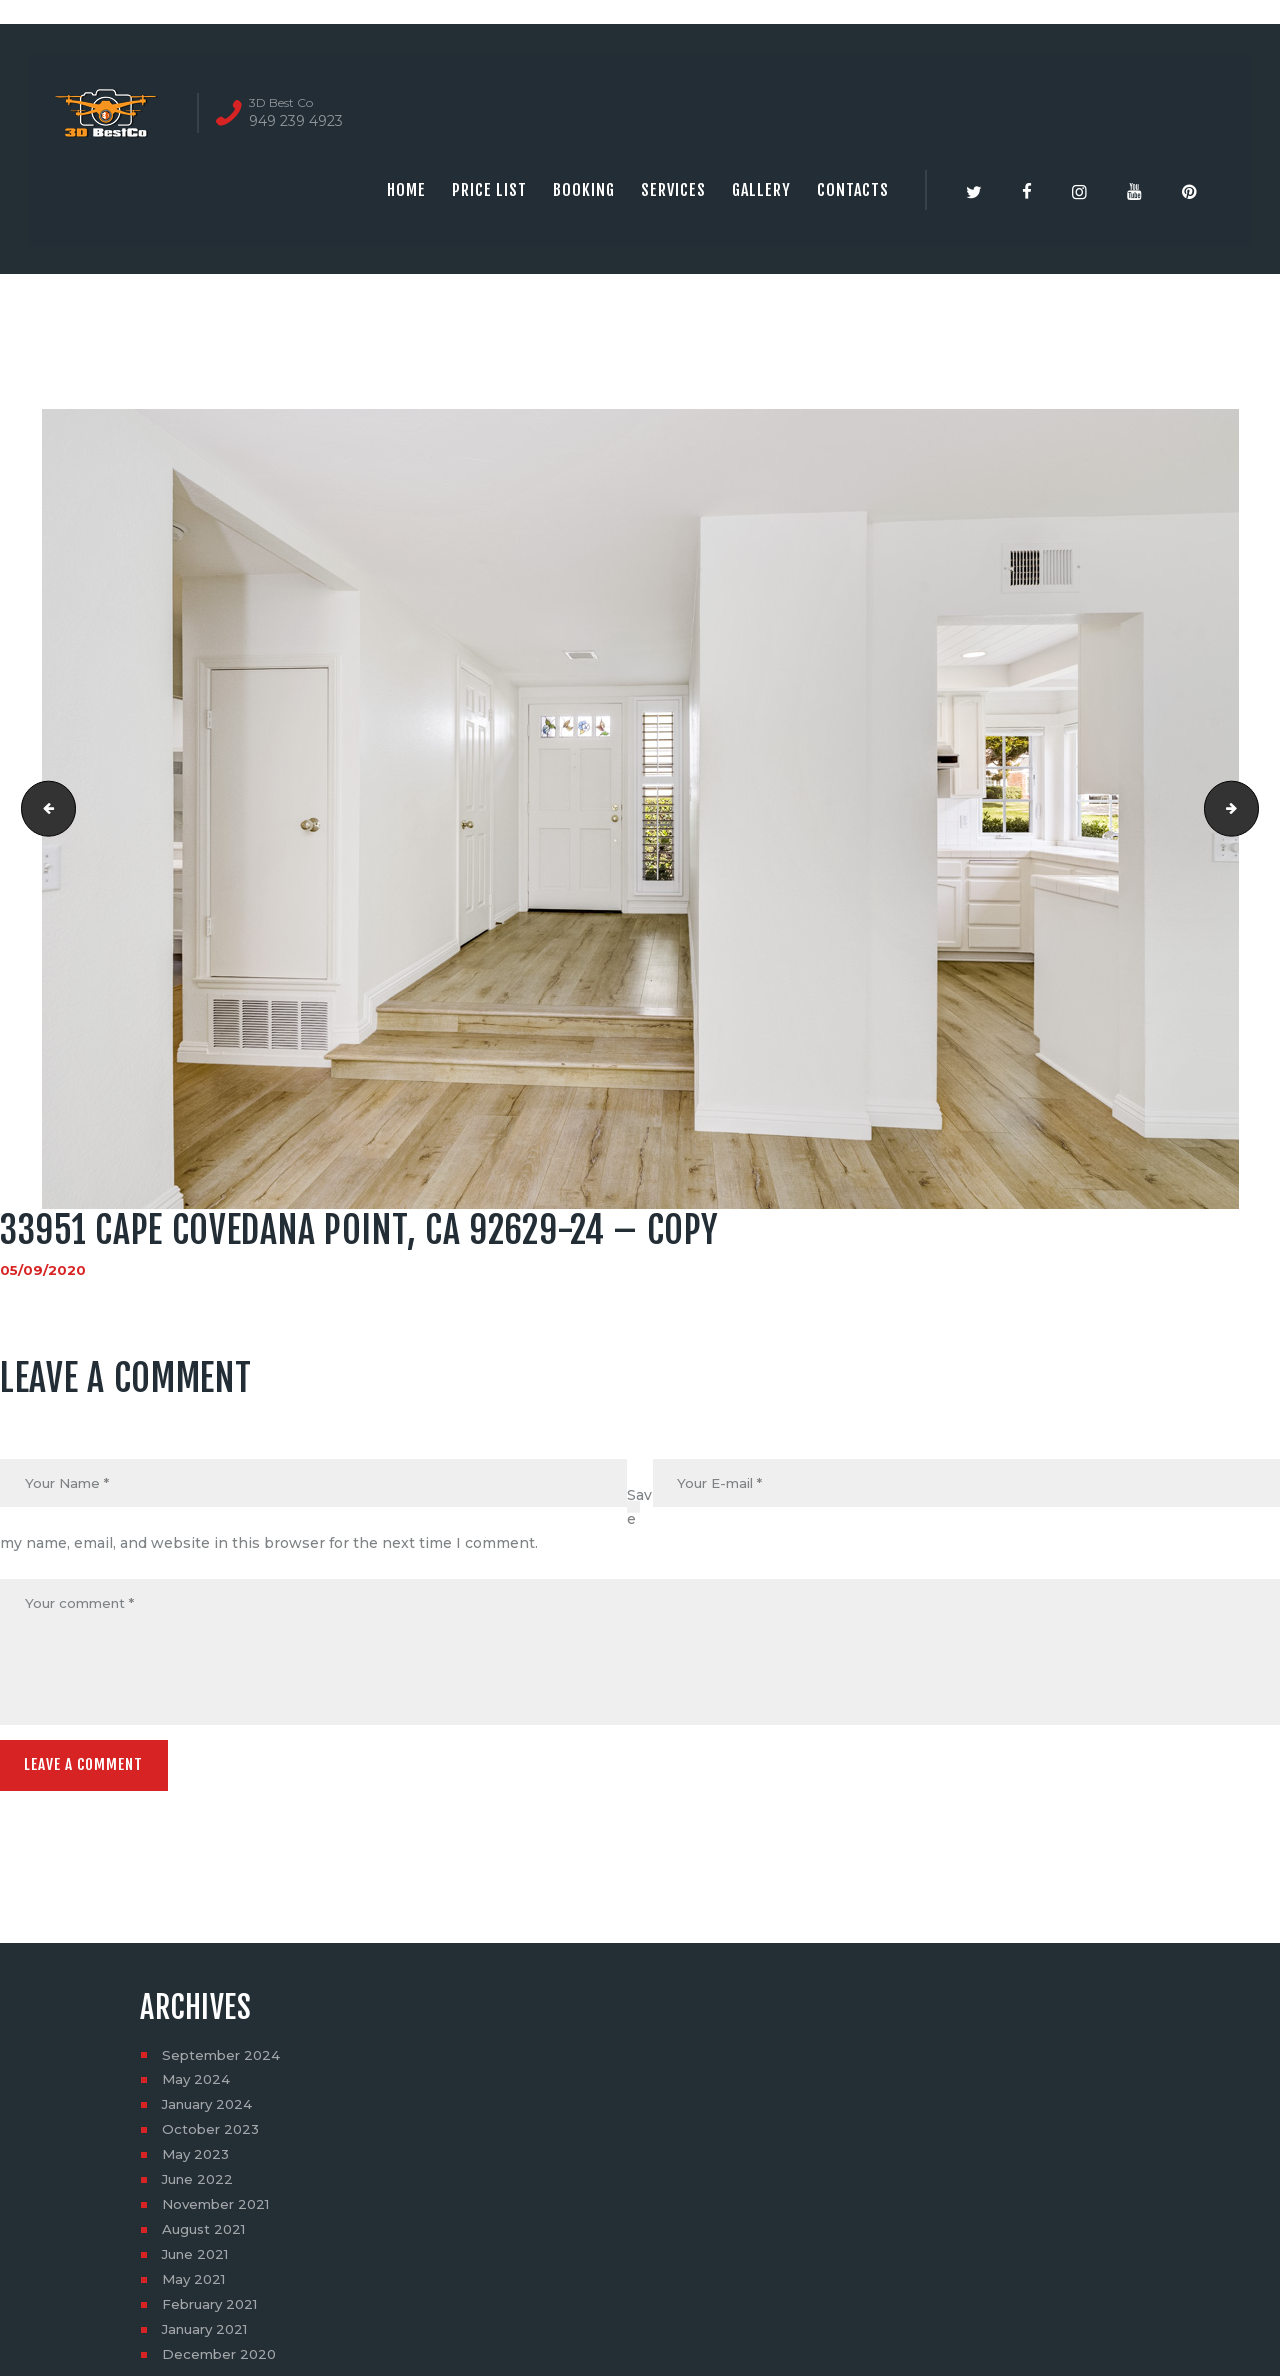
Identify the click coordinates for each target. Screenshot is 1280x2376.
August (206, 2236)
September (223, 2061)
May (197, 2086)
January (210, 2111)
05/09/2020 (43, 1270)
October (212, 2136)
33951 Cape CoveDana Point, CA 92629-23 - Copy (43, 809)
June (200, 2186)
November (219, 2211)
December (221, 2361)
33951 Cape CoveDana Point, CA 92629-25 (1251, 809)
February (213, 2311)
